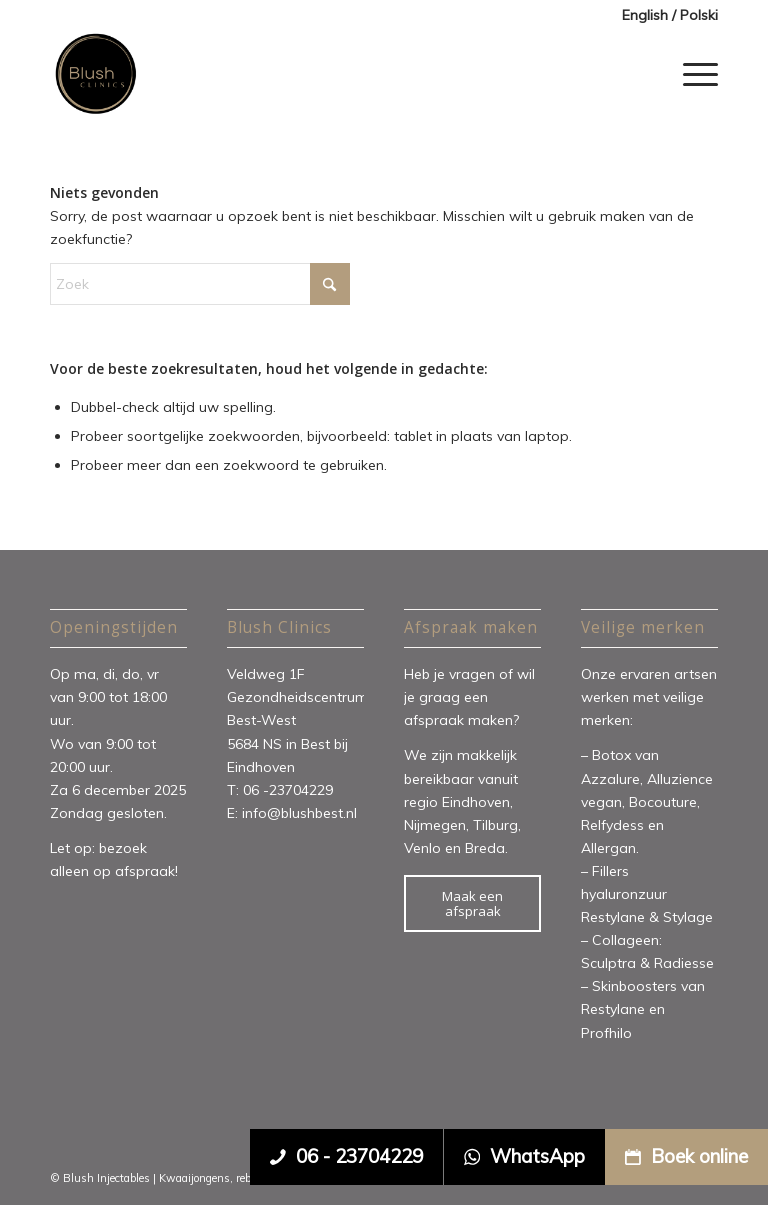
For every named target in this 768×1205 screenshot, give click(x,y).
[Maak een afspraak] (472, 903)
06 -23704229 (290, 790)
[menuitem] (665, 15)
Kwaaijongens (194, 1178)
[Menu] (695, 74)
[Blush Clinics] (95, 74)
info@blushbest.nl (299, 813)
